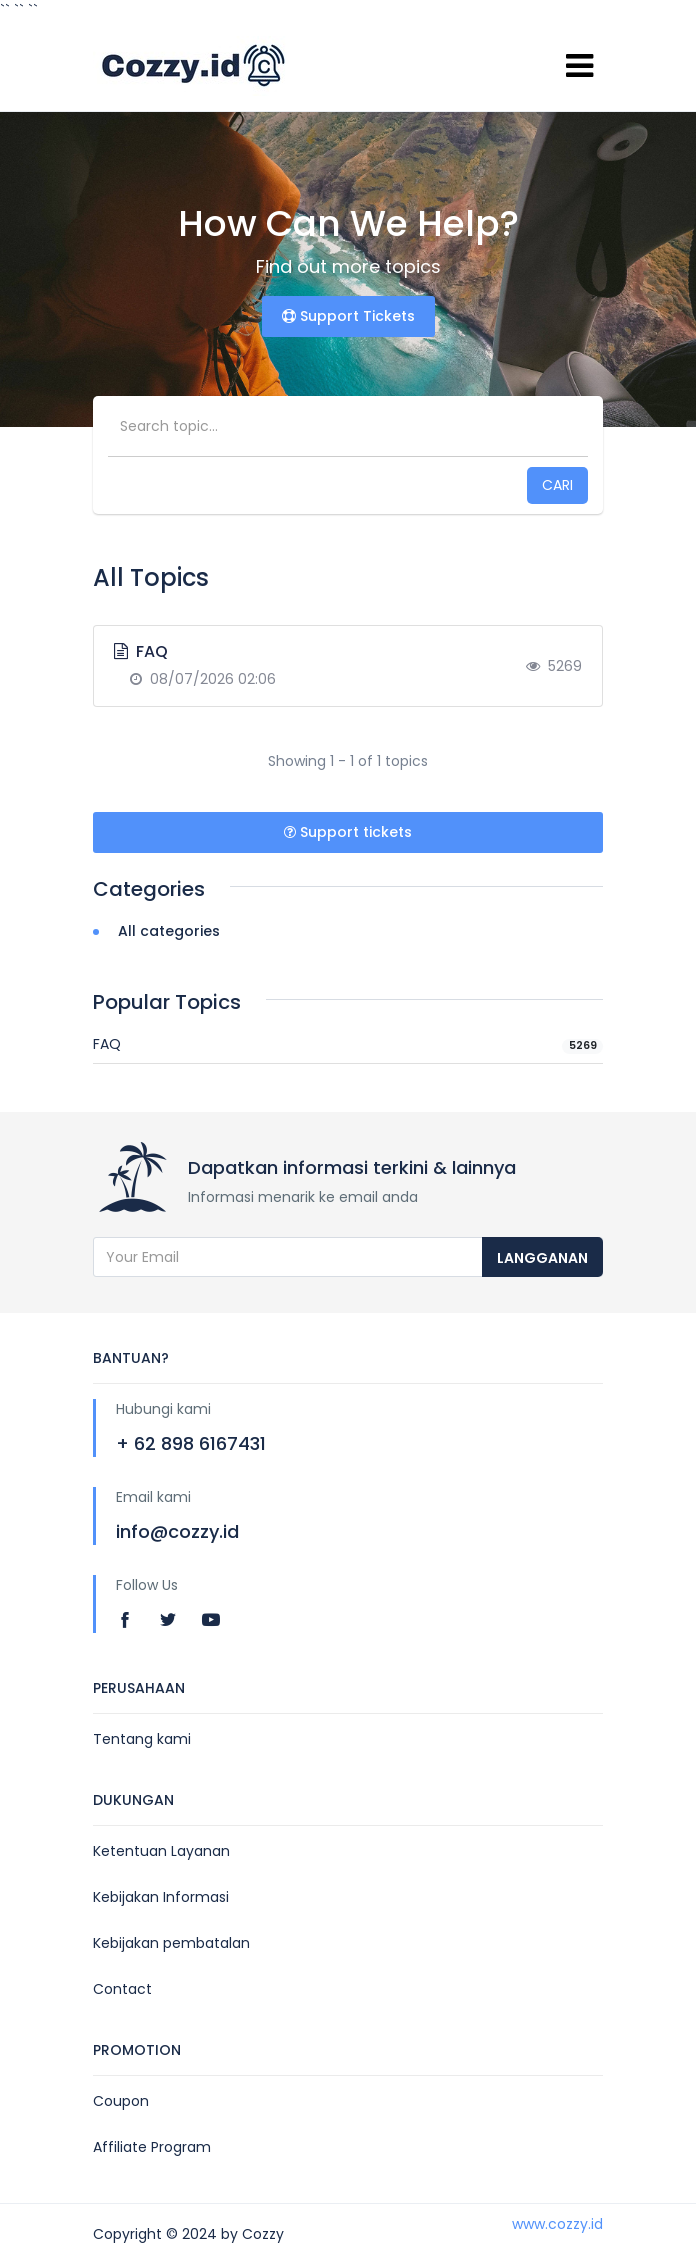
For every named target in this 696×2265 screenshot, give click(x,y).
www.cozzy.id (557, 2224)
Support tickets (348, 832)
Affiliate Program (152, 2147)
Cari (557, 485)
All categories (156, 931)
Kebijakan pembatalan (171, 1943)
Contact (122, 1989)
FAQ (348, 1044)
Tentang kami (142, 1739)
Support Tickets (348, 316)
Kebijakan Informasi (161, 1897)
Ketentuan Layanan (161, 1851)
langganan (542, 1258)
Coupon (121, 2101)
